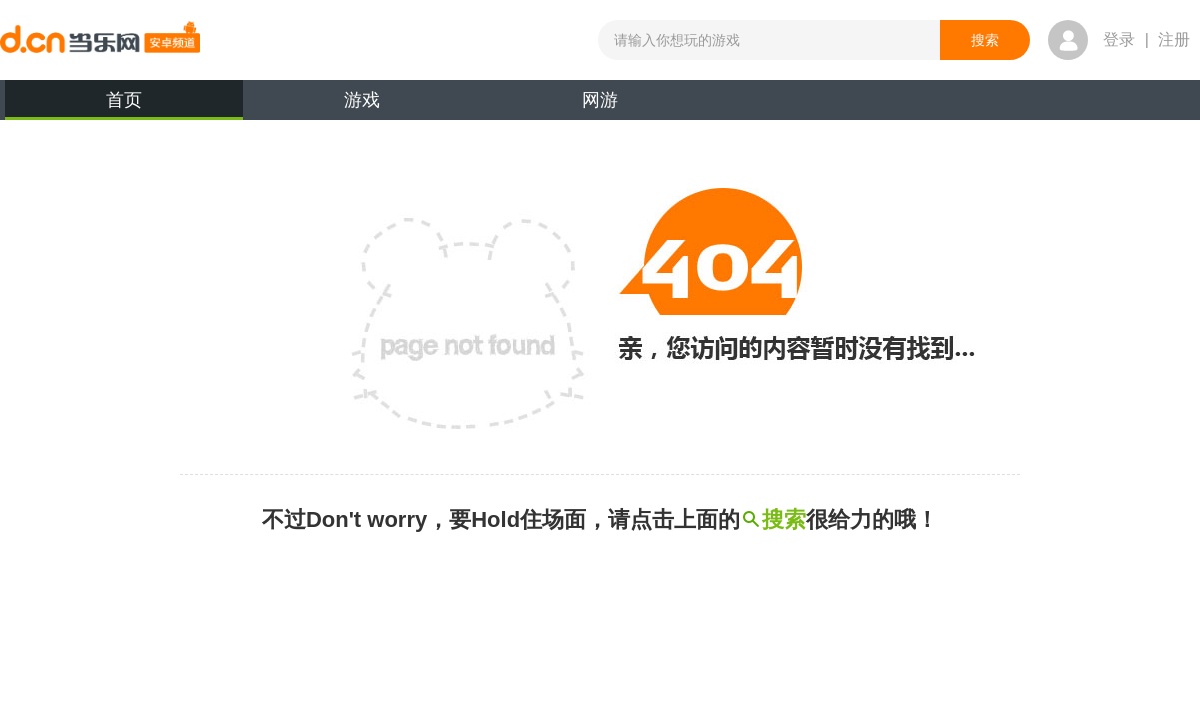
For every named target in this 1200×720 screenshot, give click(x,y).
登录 (1119, 39)
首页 (124, 105)
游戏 (362, 100)
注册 (1174, 39)
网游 (600, 100)
